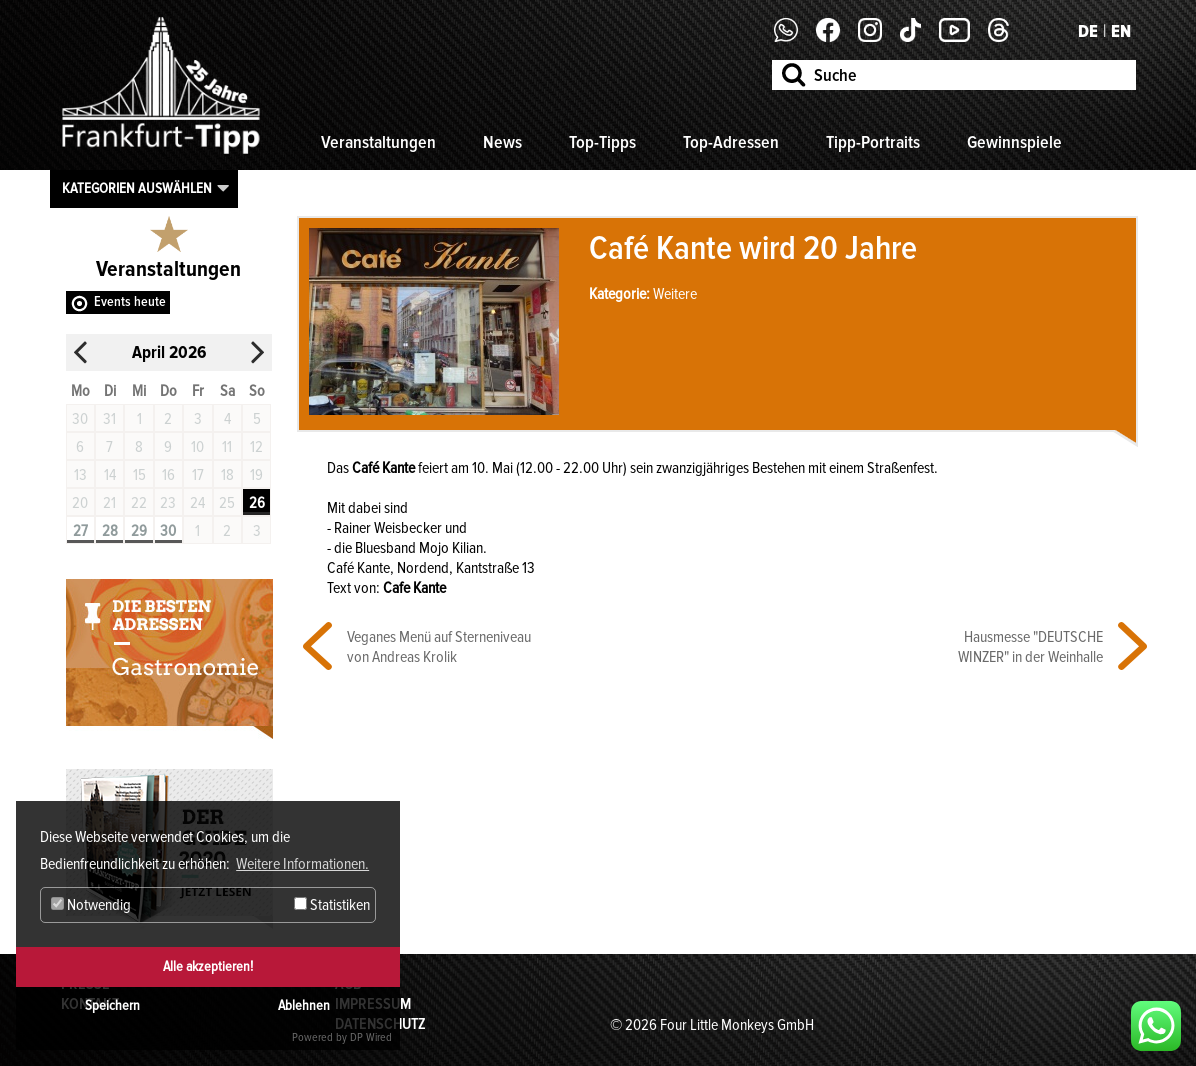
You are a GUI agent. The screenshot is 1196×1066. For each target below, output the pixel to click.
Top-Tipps (602, 142)
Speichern (112, 1005)
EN (1121, 31)
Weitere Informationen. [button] (302, 864)
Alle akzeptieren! (208, 966)
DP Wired (371, 1037)
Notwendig (91, 905)
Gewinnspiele (1014, 142)
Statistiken (332, 905)
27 (80, 531)
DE (1088, 31)
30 (168, 531)
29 (139, 531)
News (502, 142)
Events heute (130, 301)
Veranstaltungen (378, 142)
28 (110, 531)
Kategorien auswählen (137, 188)
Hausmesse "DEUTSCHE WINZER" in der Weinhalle (1030, 647)
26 (257, 503)
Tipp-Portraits (873, 142)
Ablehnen (304, 1005)
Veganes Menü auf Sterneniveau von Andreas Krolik (439, 647)
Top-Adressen (731, 142)
